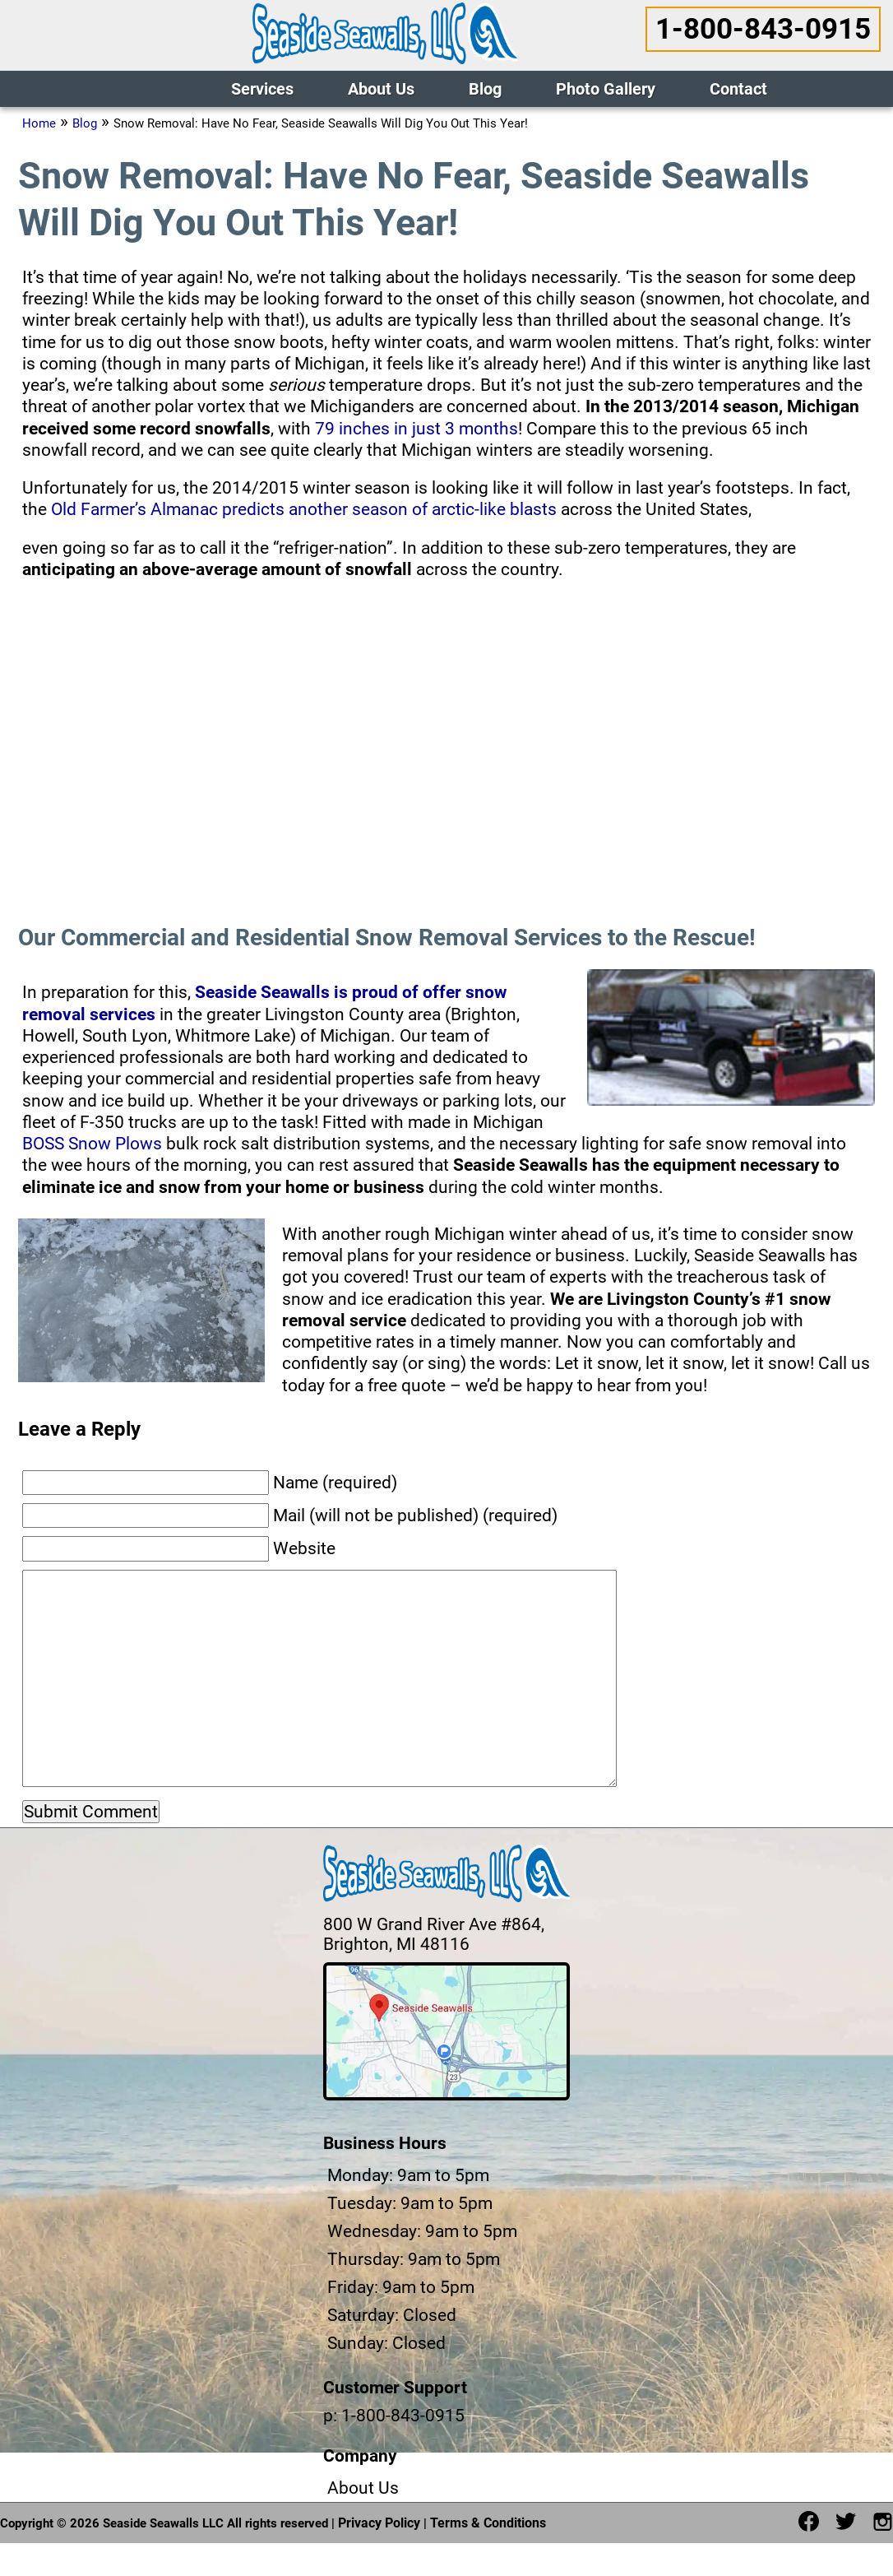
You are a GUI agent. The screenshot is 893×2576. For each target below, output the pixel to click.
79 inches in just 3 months (416, 429)
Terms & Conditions (488, 2523)
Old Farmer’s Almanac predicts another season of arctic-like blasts (304, 509)
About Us (381, 89)
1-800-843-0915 (763, 29)
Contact (738, 89)
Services (262, 89)
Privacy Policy (379, 2523)
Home (39, 123)
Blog (485, 89)
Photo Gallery (605, 89)
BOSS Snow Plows (92, 1143)
